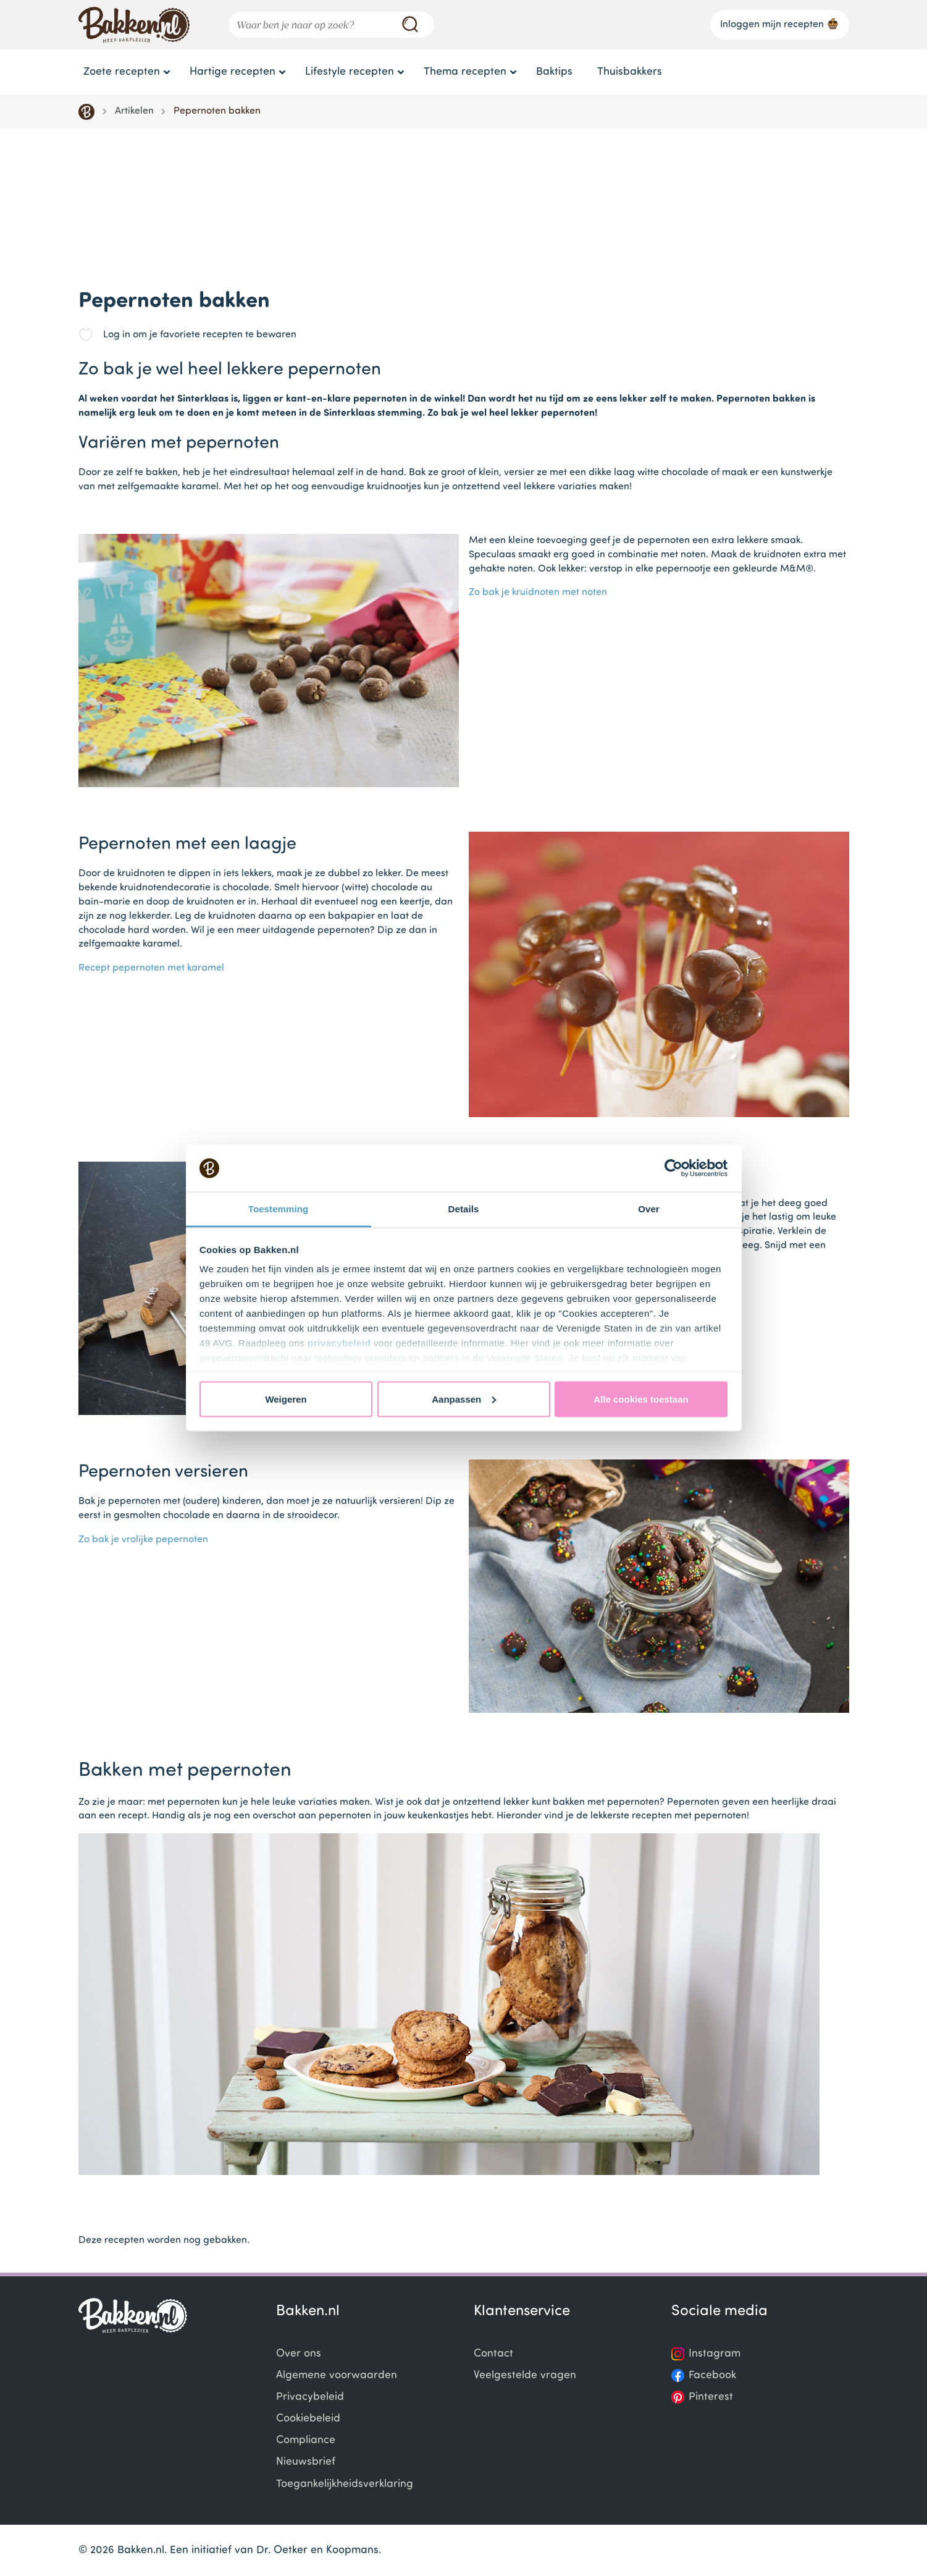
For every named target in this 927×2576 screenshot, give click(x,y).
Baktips (554, 72)
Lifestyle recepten (349, 72)
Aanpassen (464, 1398)
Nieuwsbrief (305, 2462)
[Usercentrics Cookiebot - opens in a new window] (673, 1168)
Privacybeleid (310, 2397)
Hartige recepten (232, 72)
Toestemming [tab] (278, 1209)
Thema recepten (465, 72)
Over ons (298, 2354)
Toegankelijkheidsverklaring (344, 2484)
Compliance (305, 2440)
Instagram (714, 2354)
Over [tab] (649, 1209)
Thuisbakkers (629, 72)
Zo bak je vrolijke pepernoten (143, 1540)
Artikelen (134, 111)
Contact (493, 2354)
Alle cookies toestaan (641, 1398)
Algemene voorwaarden (336, 2375)
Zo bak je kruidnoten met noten (538, 593)
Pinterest (711, 2397)
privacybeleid (339, 1343)
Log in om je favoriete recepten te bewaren (199, 335)
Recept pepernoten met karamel (151, 968)
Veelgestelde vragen (525, 2375)
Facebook (712, 2375)
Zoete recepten (121, 72)
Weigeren (285, 1398)
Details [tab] (463, 1209)
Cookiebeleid (308, 2418)
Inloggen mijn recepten (779, 23)
